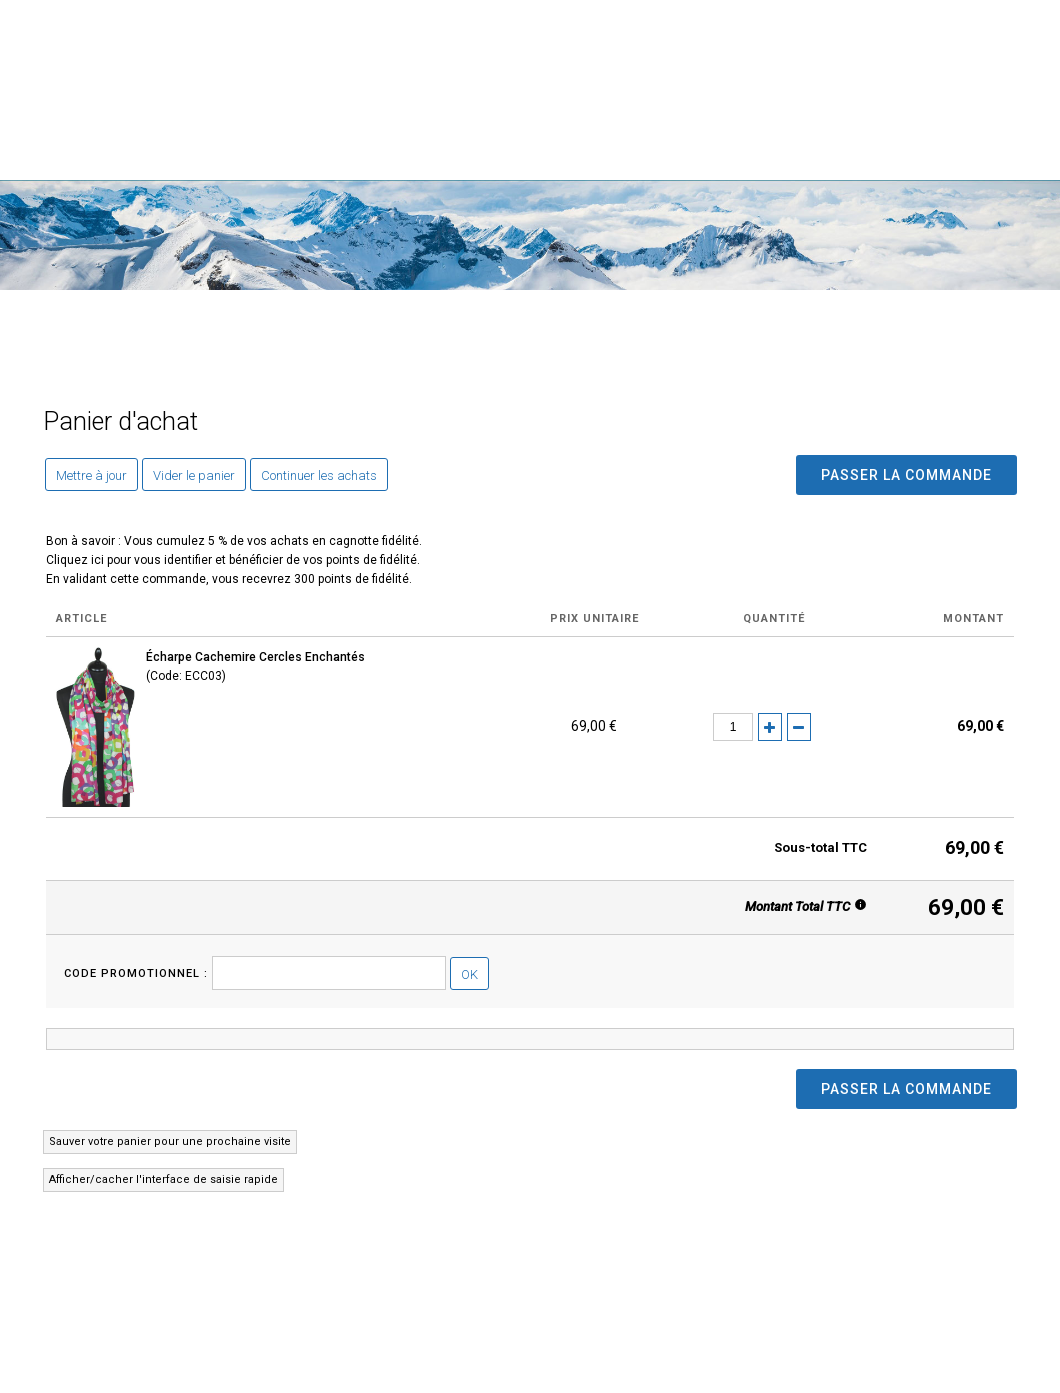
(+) (770, 727)
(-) (799, 727)
